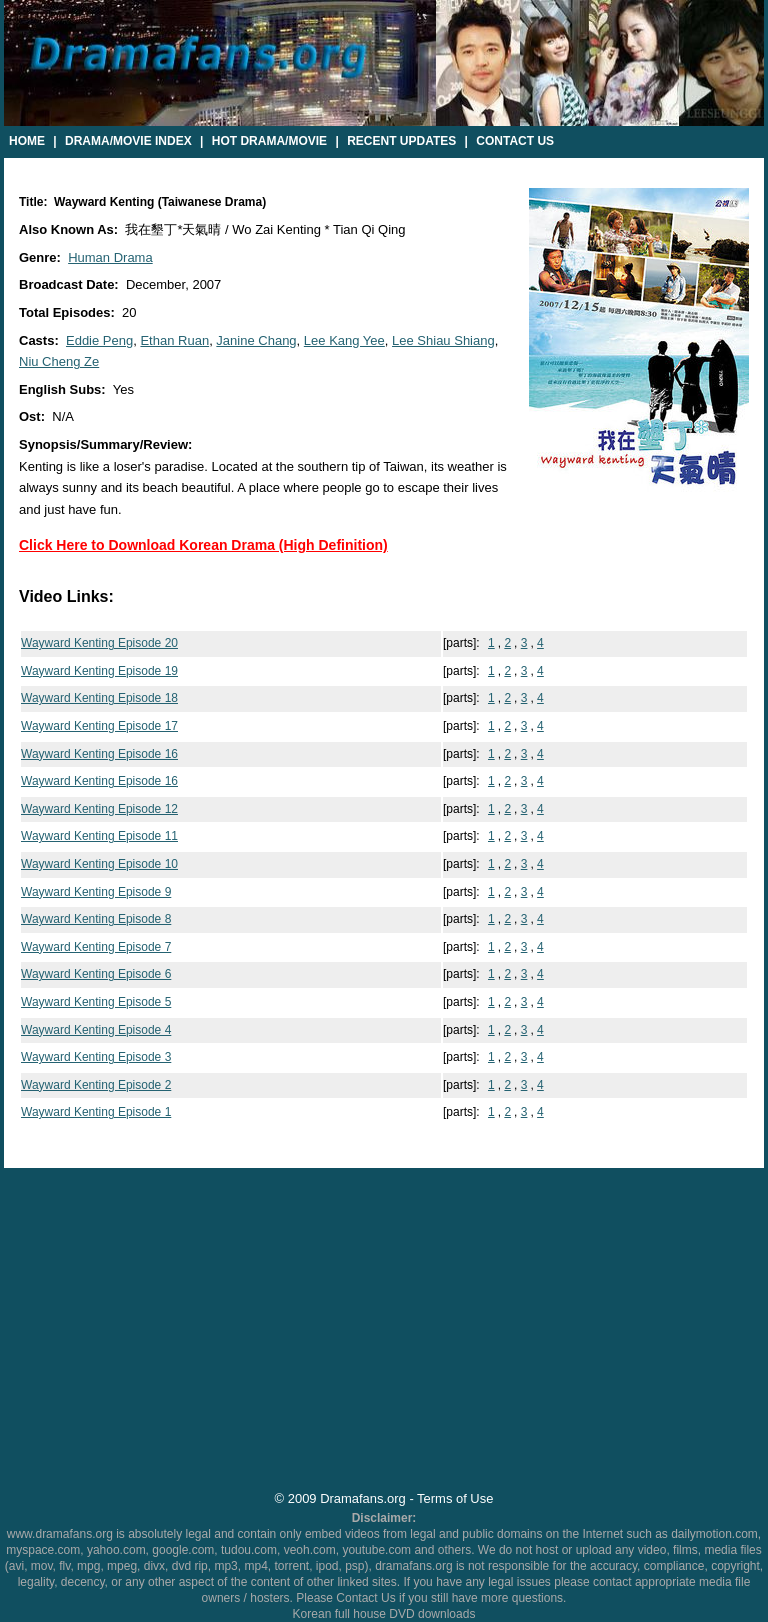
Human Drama (110, 257)
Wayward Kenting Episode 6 (96, 974)
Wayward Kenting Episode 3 (96, 1057)
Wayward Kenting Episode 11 (99, 836)
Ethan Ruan (174, 340)
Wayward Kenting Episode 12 (99, 809)
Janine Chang (256, 340)
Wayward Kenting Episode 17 (99, 726)
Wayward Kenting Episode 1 (96, 1112)
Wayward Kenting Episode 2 (96, 1085)
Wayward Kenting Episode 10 (99, 864)
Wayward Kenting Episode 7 (96, 947)
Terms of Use (455, 1498)
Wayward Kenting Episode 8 (96, 919)
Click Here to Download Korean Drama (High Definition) (203, 545)
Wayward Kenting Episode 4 (96, 1030)
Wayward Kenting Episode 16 (99, 754)
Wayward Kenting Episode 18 (99, 698)
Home (27, 141)
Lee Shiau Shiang (443, 340)
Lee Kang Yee (344, 340)
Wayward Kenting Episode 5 (96, 1002)
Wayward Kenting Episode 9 (96, 892)
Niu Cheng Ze (59, 361)
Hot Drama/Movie (269, 141)
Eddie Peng (99, 340)
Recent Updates (401, 141)
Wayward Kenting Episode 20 (99, 643)
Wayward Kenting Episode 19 (99, 671)
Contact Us (515, 141)
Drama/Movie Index (128, 141)
